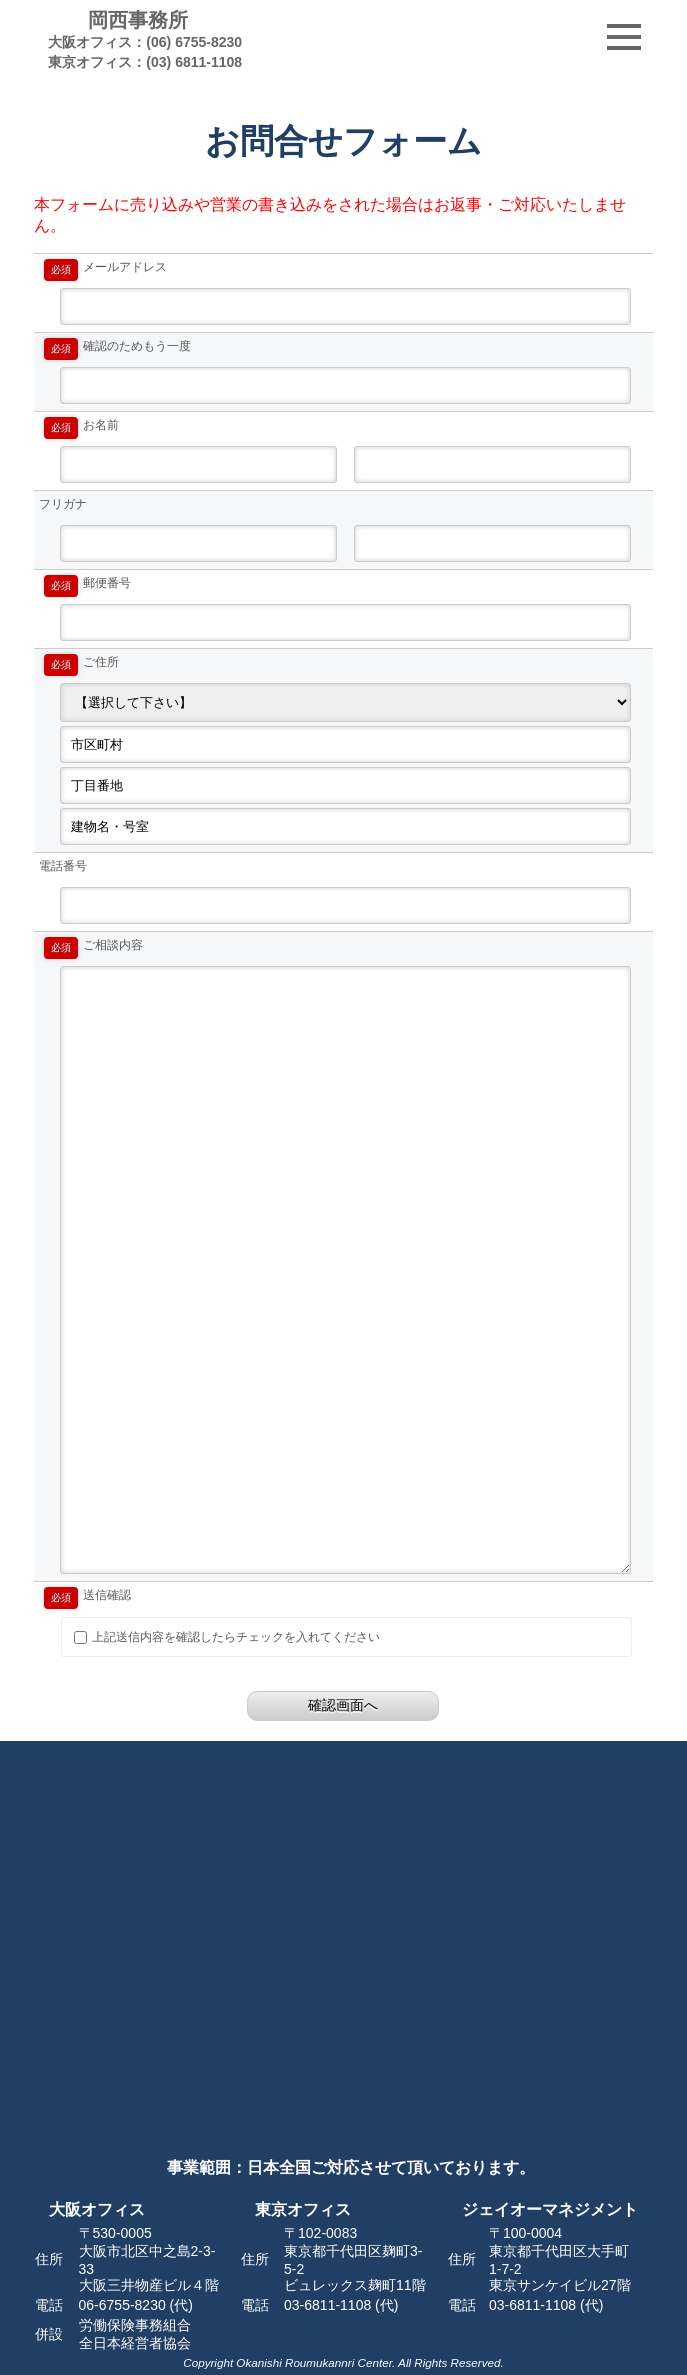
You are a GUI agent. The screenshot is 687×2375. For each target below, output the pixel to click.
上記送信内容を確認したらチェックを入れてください (227, 1637)
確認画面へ (343, 1705)
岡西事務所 (138, 40)
